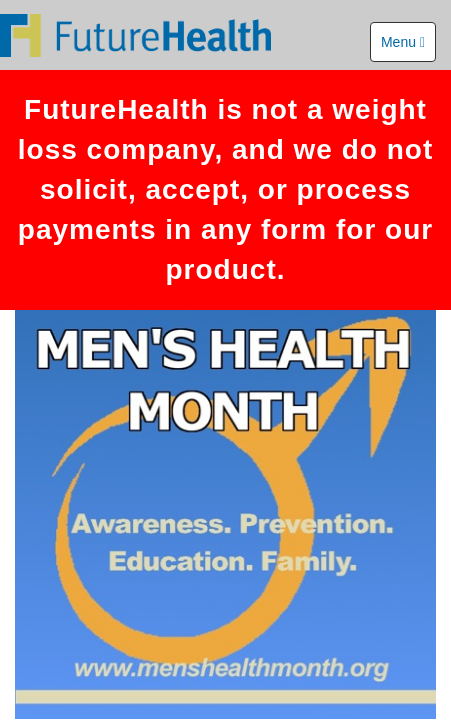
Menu (403, 42)
